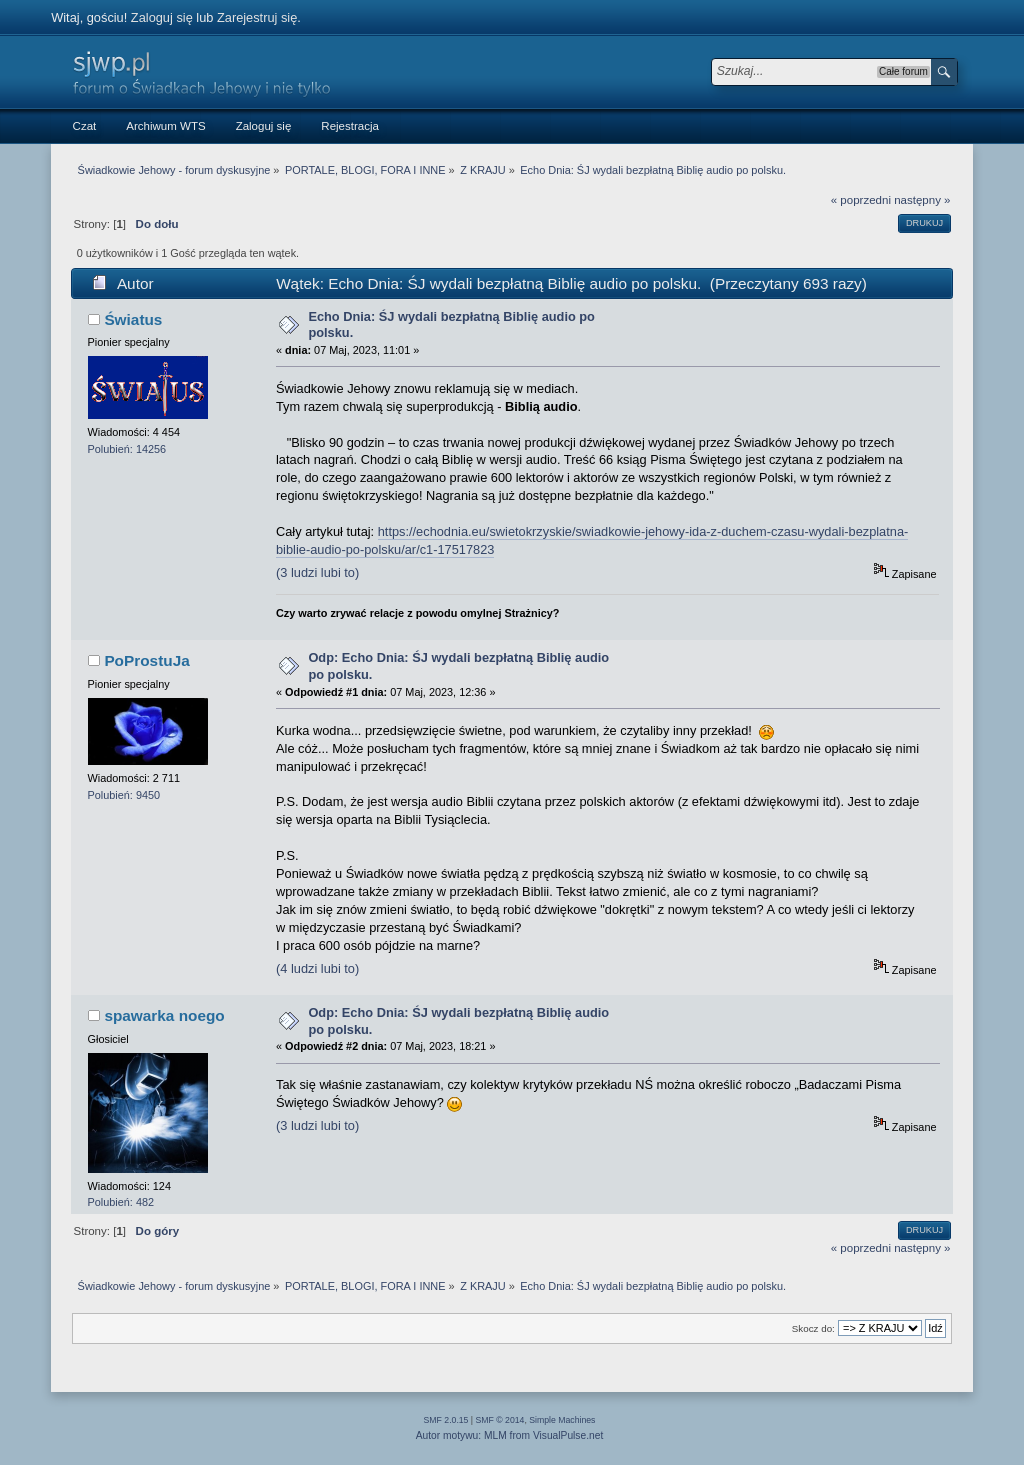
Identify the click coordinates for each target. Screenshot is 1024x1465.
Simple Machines (562, 1420)
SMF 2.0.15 (446, 1420)
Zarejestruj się (257, 17)
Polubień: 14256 (127, 449)
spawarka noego (164, 1015)
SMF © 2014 (500, 1420)
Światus (133, 319)
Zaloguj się (162, 17)
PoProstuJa (146, 660)
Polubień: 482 (121, 1202)
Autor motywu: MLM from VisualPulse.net (510, 1435)
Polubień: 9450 (124, 795)
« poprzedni (861, 200)
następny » (922, 200)
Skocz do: (813, 1328)
